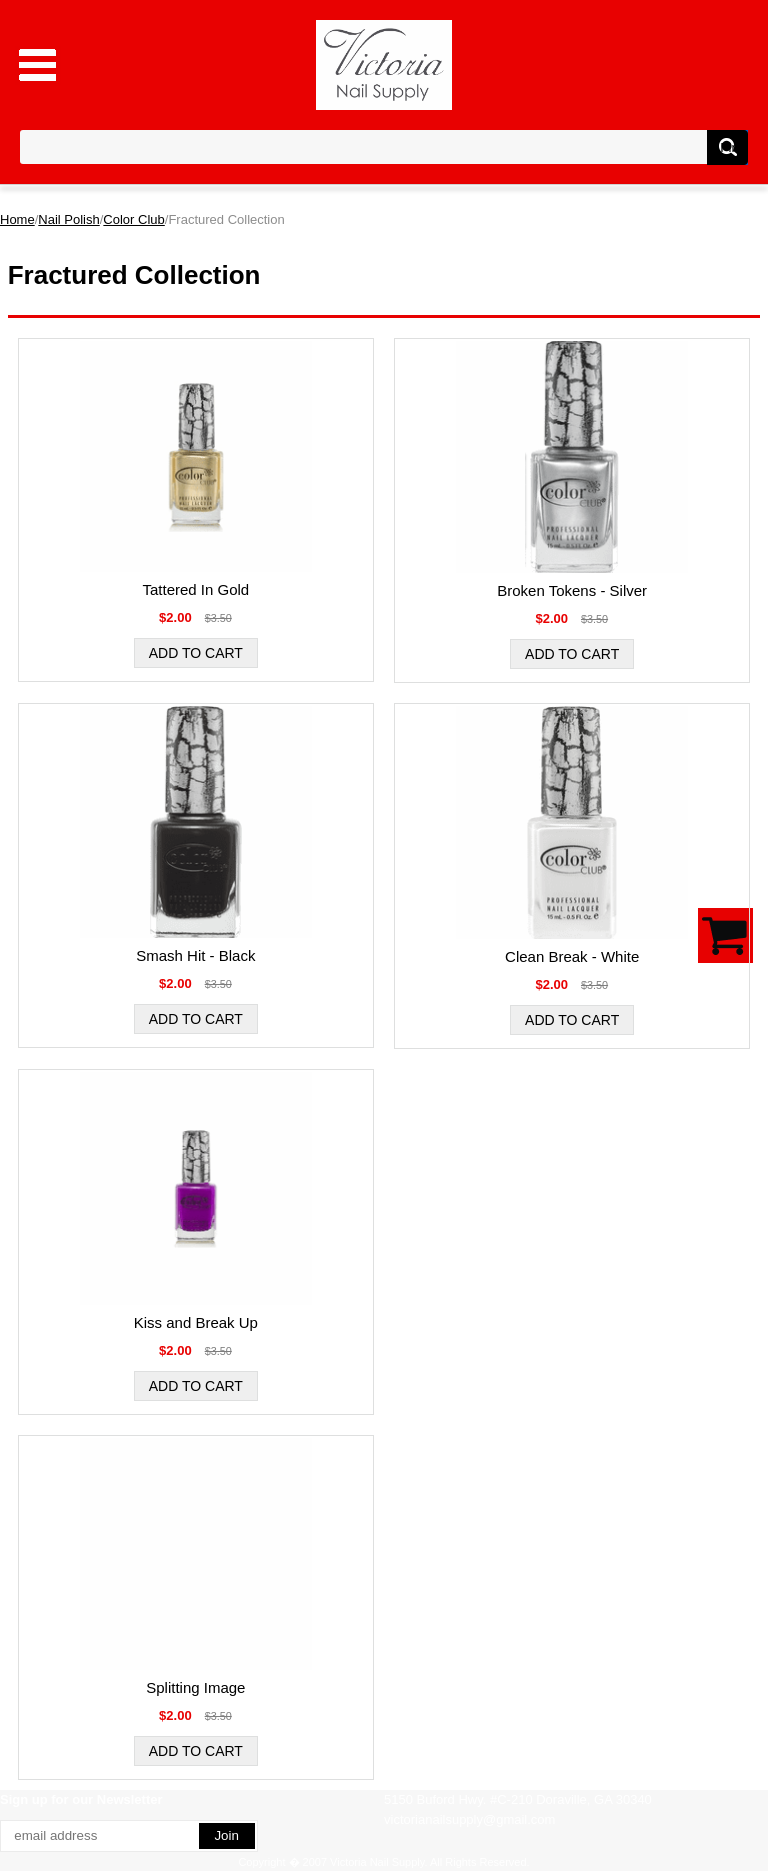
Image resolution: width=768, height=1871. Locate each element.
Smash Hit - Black (195, 955)
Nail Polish (68, 219)
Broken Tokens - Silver (572, 590)
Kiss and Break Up (196, 1322)
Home (17, 219)
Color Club (133, 219)
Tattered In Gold (195, 589)
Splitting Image (195, 1687)
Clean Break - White (572, 956)
